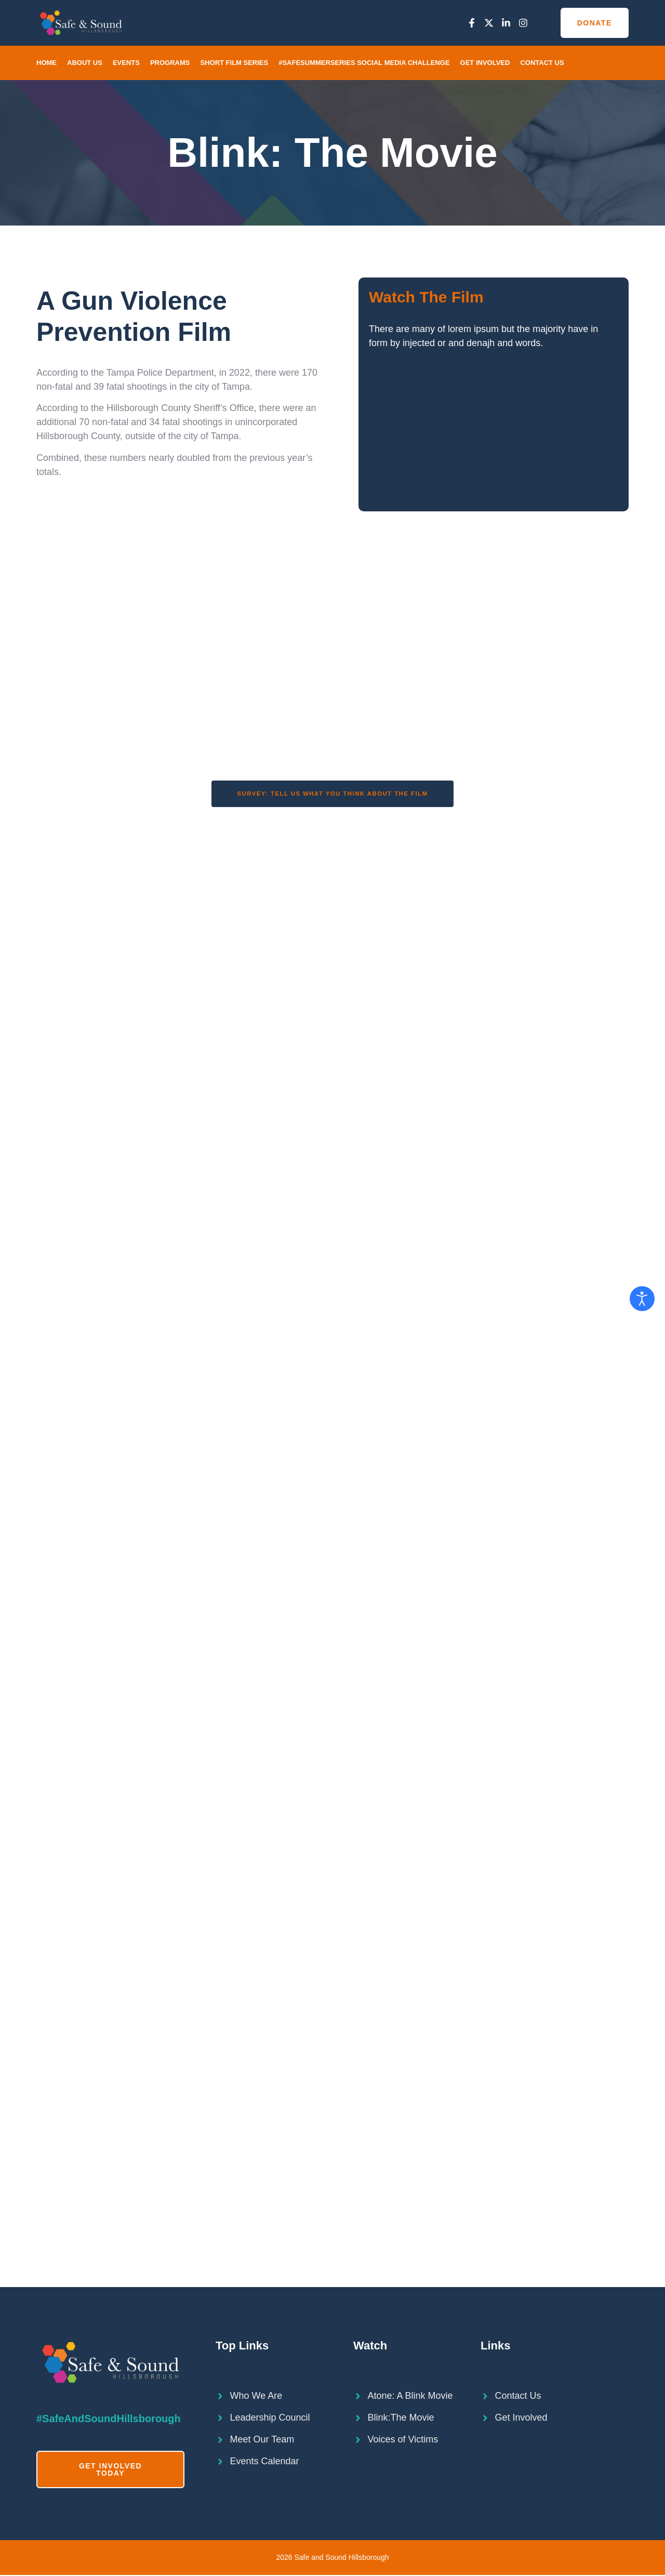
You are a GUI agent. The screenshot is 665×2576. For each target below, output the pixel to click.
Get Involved (485, 63)
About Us (84, 63)
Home (46, 63)
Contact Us (542, 63)
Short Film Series (234, 63)
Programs (170, 63)
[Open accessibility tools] (642, 1298)
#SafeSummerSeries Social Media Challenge (363, 63)
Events (126, 63)
